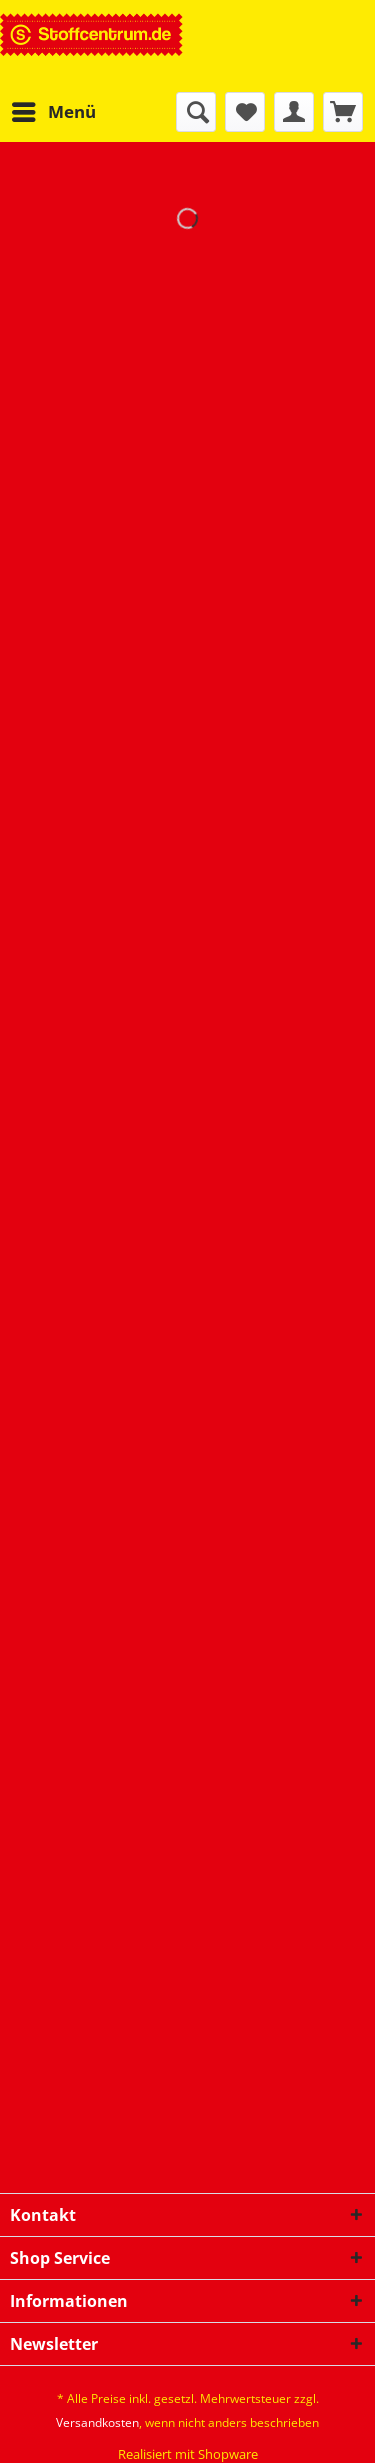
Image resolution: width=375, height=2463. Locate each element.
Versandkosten (97, 2422)
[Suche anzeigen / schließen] (196, 112)
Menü (54, 109)
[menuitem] (53, 112)
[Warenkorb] (343, 112)
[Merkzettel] (245, 112)
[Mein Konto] (294, 112)
